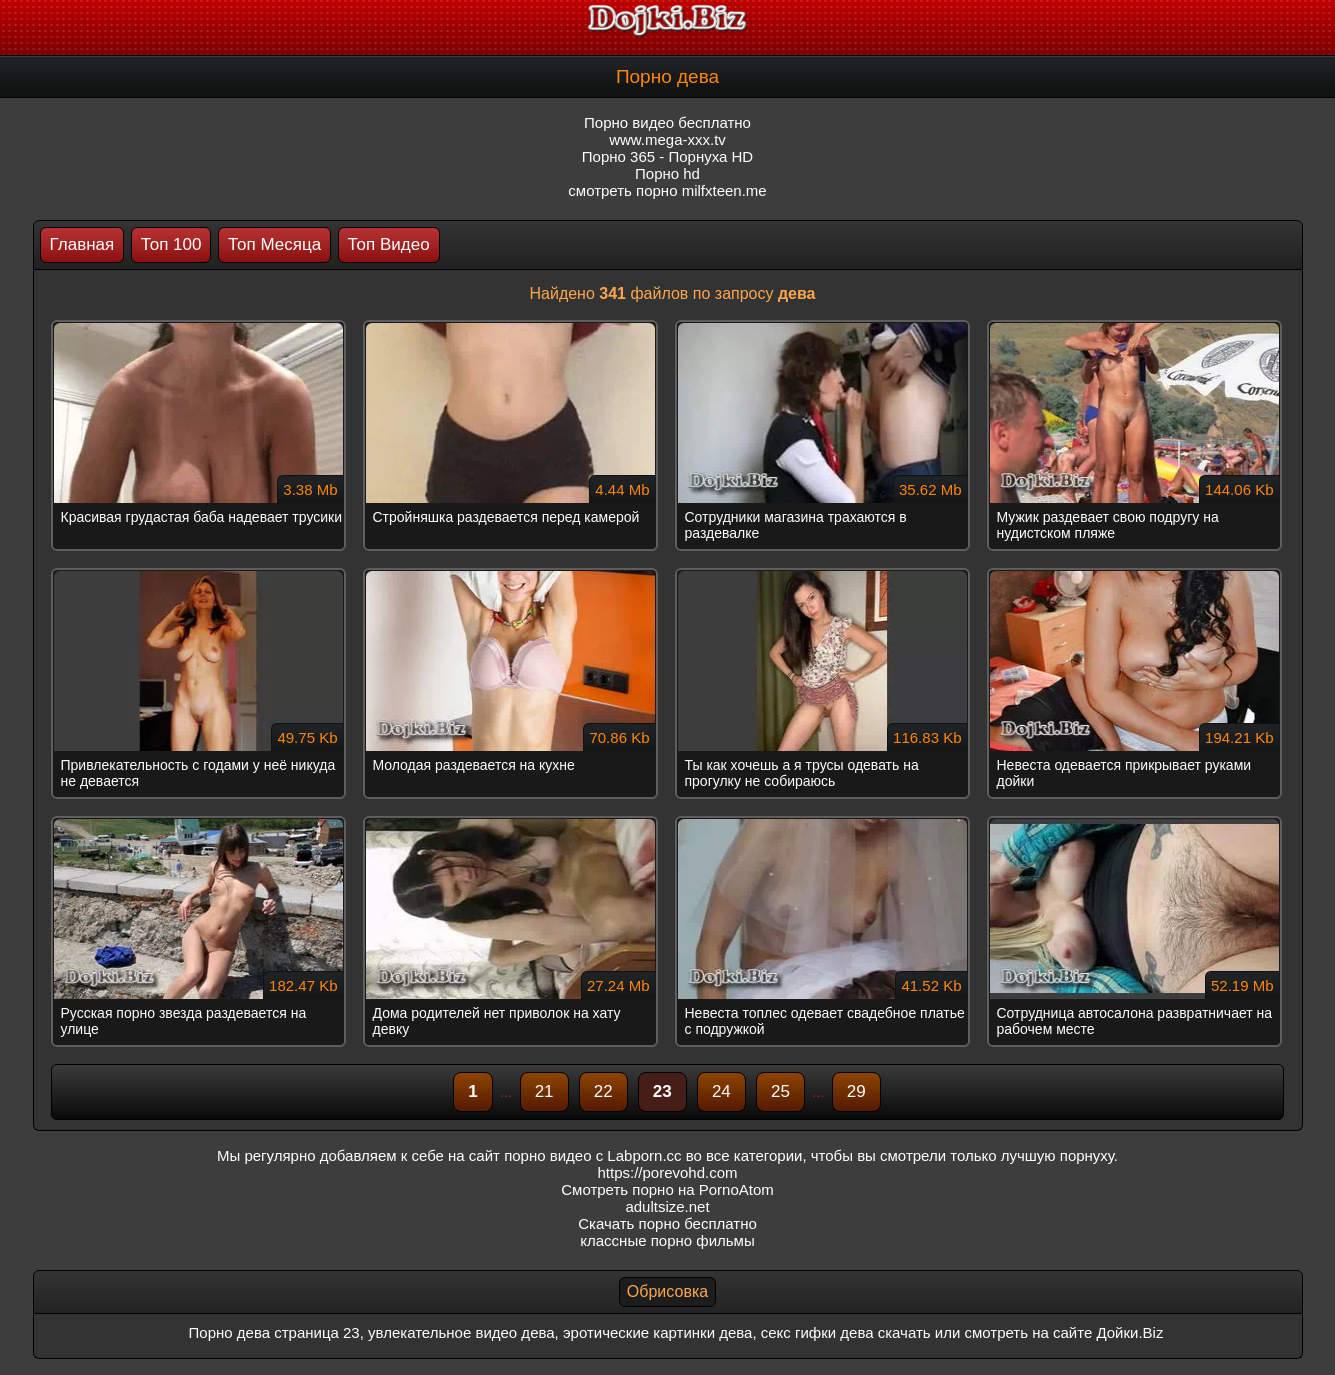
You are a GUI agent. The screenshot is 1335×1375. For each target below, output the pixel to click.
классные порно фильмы (667, 1240)
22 (603, 1091)
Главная (82, 244)
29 (856, 1091)
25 (780, 1091)
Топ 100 (171, 244)
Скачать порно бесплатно (667, 1223)
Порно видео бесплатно (667, 122)
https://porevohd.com (667, 1172)
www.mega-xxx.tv (667, 139)
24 (721, 1091)
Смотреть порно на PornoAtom (667, 1189)
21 (544, 1091)
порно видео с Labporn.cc (592, 1155)
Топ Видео (389, 244)
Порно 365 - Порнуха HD (667, 156)
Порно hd (667, 173)
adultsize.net (667, 1206)
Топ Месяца (274, 244)
